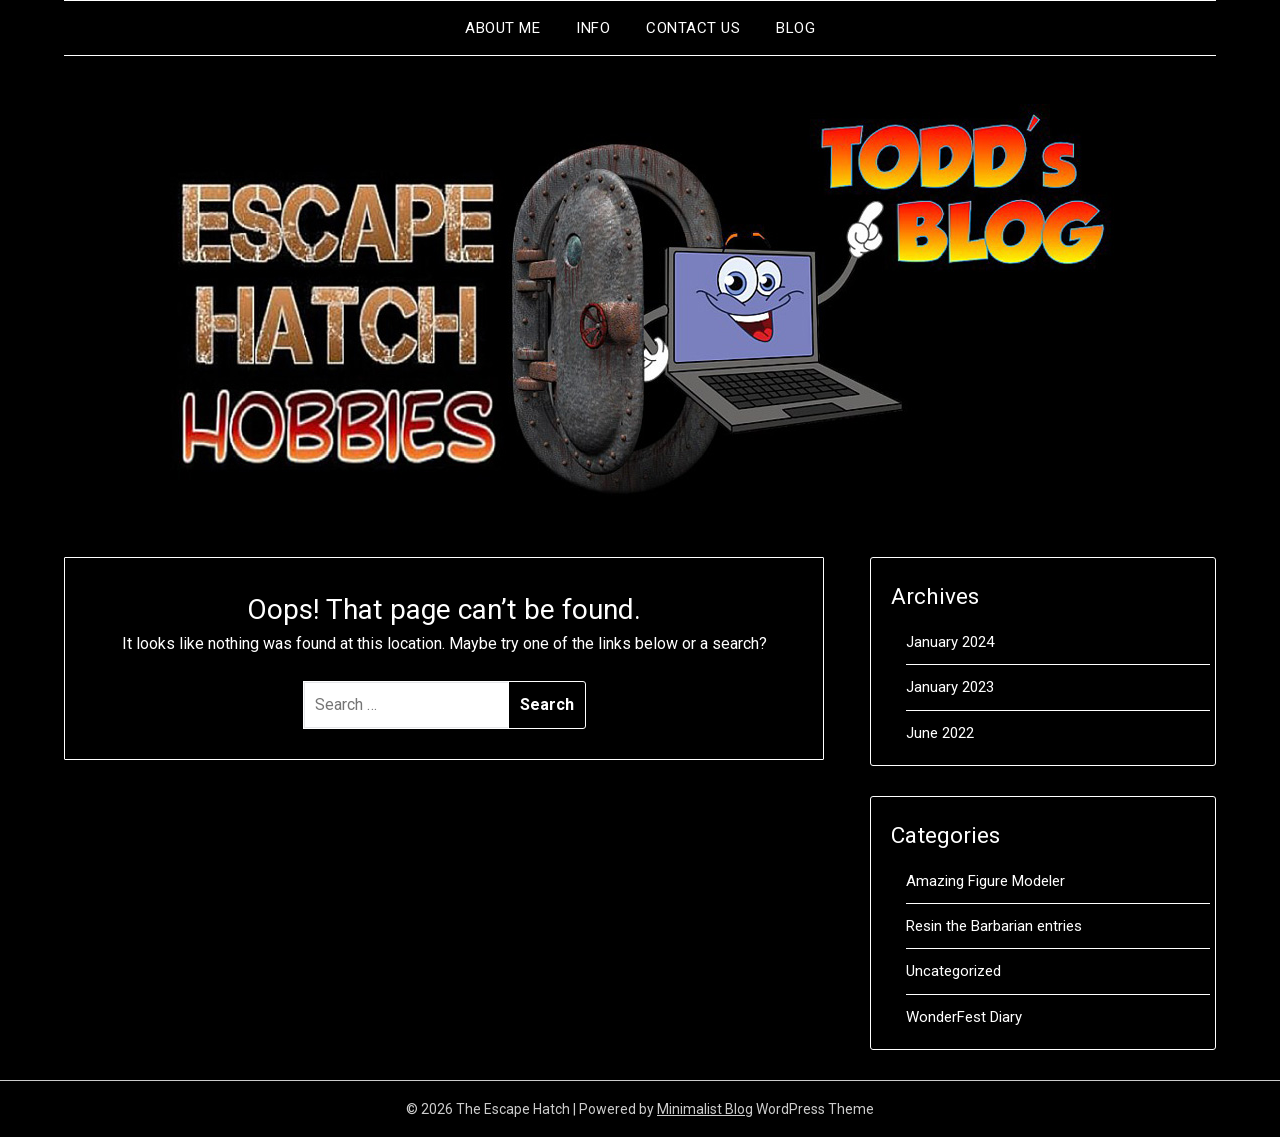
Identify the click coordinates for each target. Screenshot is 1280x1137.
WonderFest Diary (964, 1017)
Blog (795, 28)
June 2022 (940, 733)
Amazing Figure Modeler (985, 881)
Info (593, 28)
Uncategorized (953, 971)
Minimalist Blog (705, 1109)
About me (502, 28)
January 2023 (950, 687)
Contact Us (693, 28)
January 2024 (950, 642)
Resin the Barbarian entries (994, 926)
